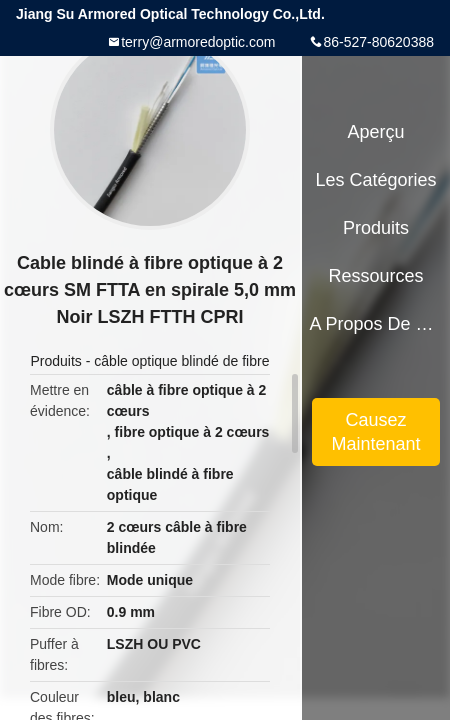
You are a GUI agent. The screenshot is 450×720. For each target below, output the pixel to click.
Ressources (376, 276)
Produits (56, 361)
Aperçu (376, 132)
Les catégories (376, 180)
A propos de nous (375, 324)
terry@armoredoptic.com (198, 42)
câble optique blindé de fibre (181, 361)
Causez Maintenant (376, 432)
